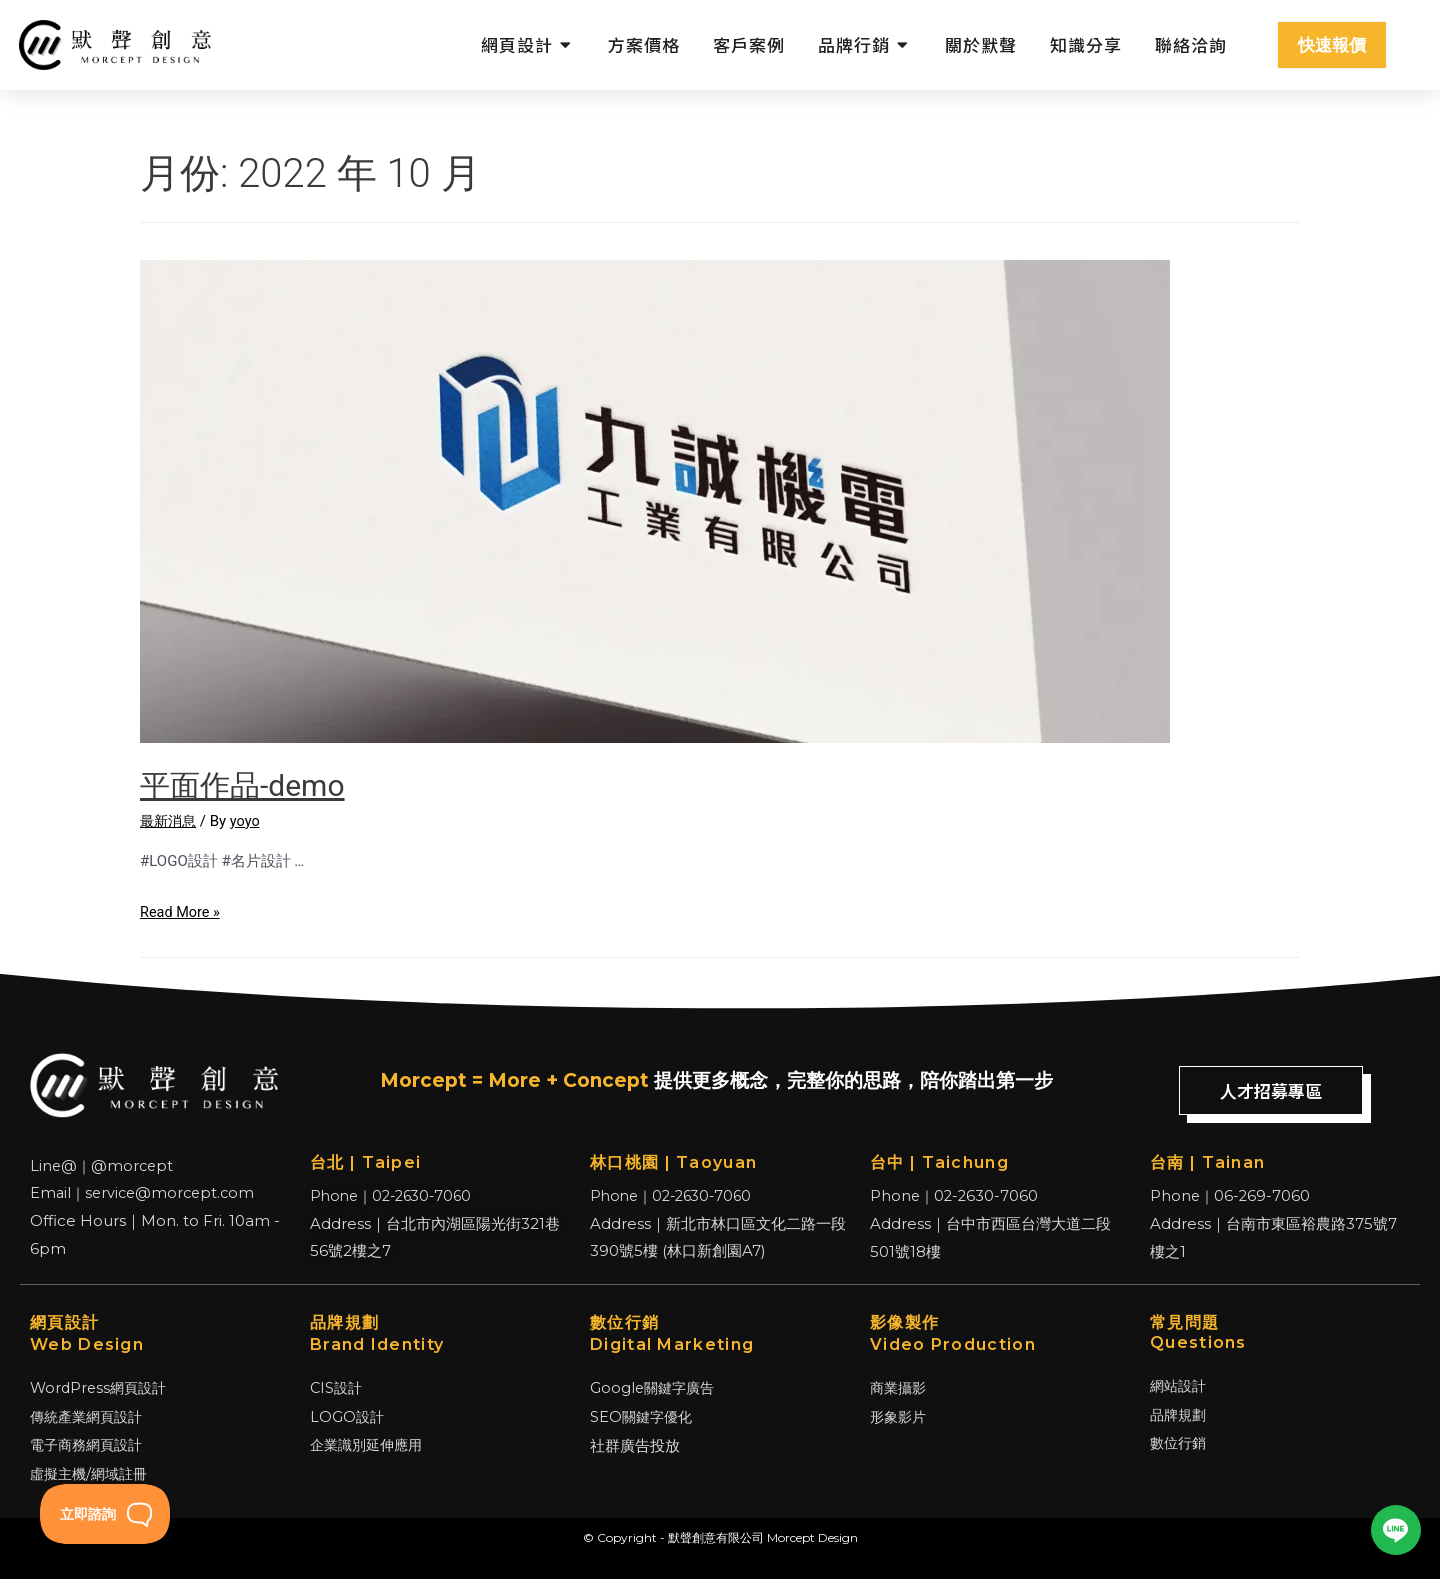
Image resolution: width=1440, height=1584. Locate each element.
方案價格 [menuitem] (644, 44)
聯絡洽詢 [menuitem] (1191, 44)
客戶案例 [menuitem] (749, 44)
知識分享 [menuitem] (1086, 44)
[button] (566, 45)
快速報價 (1332, 45)
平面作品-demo (242, 785)
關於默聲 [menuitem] (981, 44)
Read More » (181, 912)
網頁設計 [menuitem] (517, 44)
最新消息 (170, 821)
